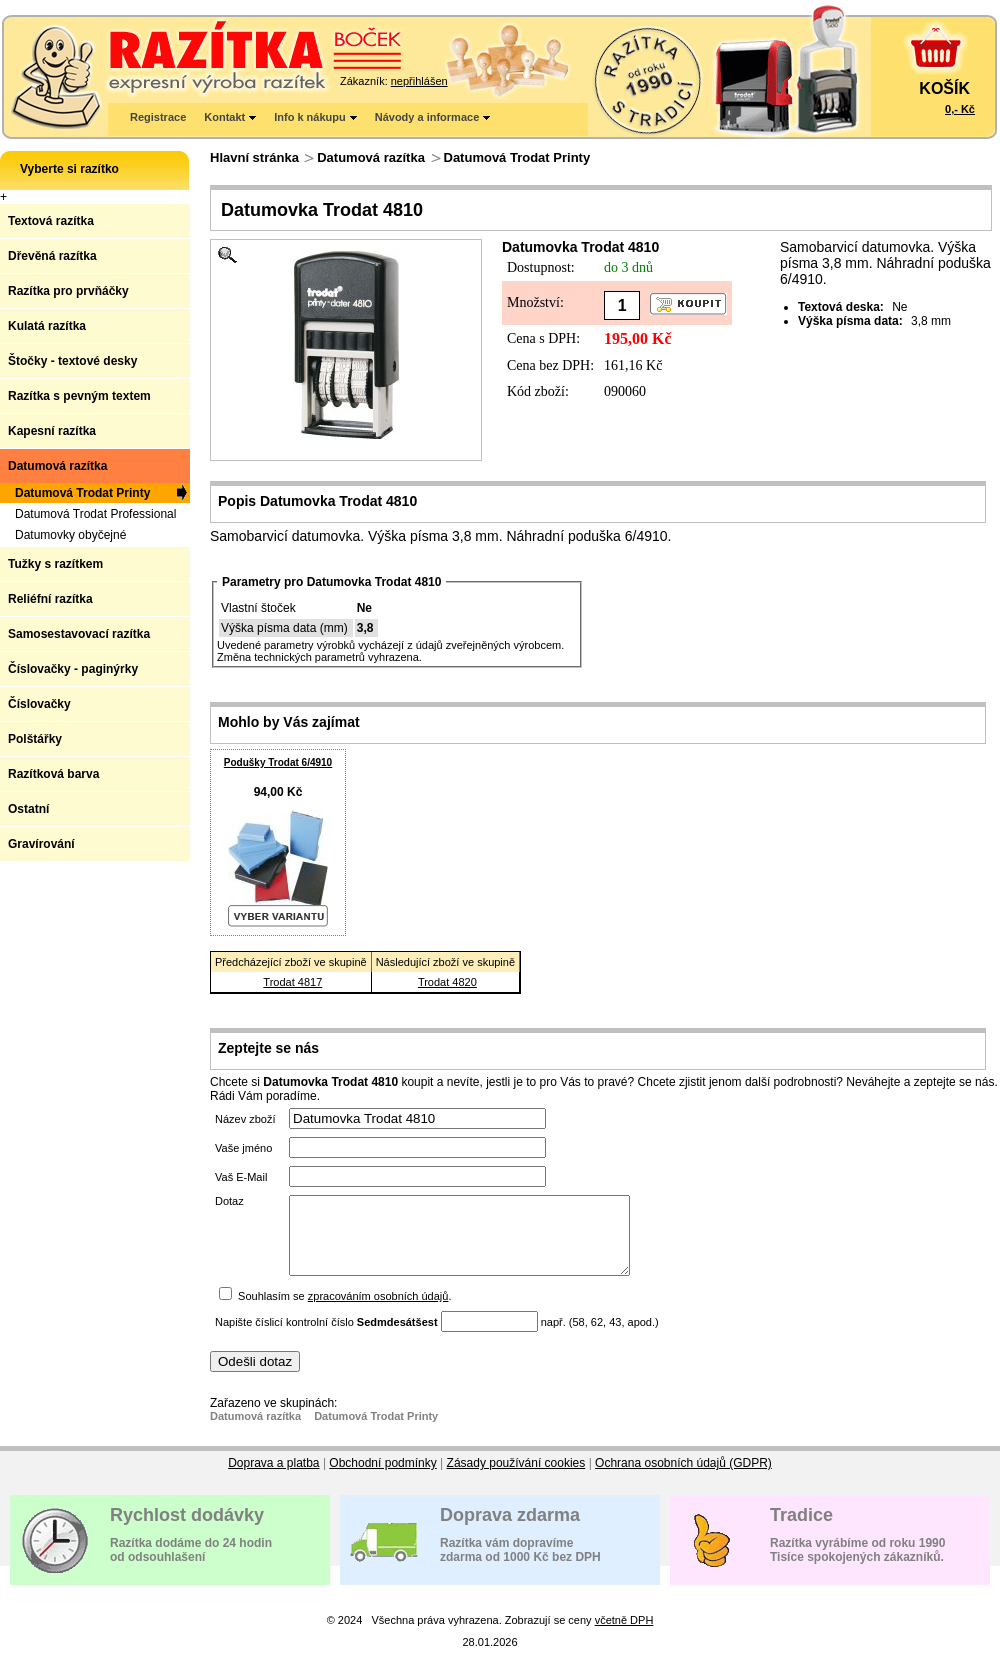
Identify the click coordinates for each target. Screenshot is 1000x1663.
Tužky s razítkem (55, 564)
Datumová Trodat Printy (517, 157)
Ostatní (28, 809)
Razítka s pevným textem (79, 396)
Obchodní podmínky (382, 1478)
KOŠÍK (944, 88)
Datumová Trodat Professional (95, 514)
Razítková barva (53, 774)
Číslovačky (39, 704)
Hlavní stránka (254, 157)
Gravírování (41, 844)
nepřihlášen (419, 81)
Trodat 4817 (292, 982)
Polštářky (35, 739)
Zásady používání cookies (516, 1478)
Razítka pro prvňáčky (68, 291)
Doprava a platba (273, 1478)
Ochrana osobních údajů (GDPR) (683, 1478)
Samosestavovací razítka (79, 634)
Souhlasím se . (344, 1311)
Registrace (158, 117)
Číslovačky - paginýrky (73, 669)
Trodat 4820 (447, 982)
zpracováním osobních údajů (378, 1311)
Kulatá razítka (47, 326)
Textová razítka (51, 221)
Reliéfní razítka (50, 599)
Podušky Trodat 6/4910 (278, 762)
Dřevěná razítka (52, 256)
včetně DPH (624, 1635)
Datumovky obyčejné (70, 535)
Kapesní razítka (52, 431)
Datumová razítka (371, 157)
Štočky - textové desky (72, 361)
